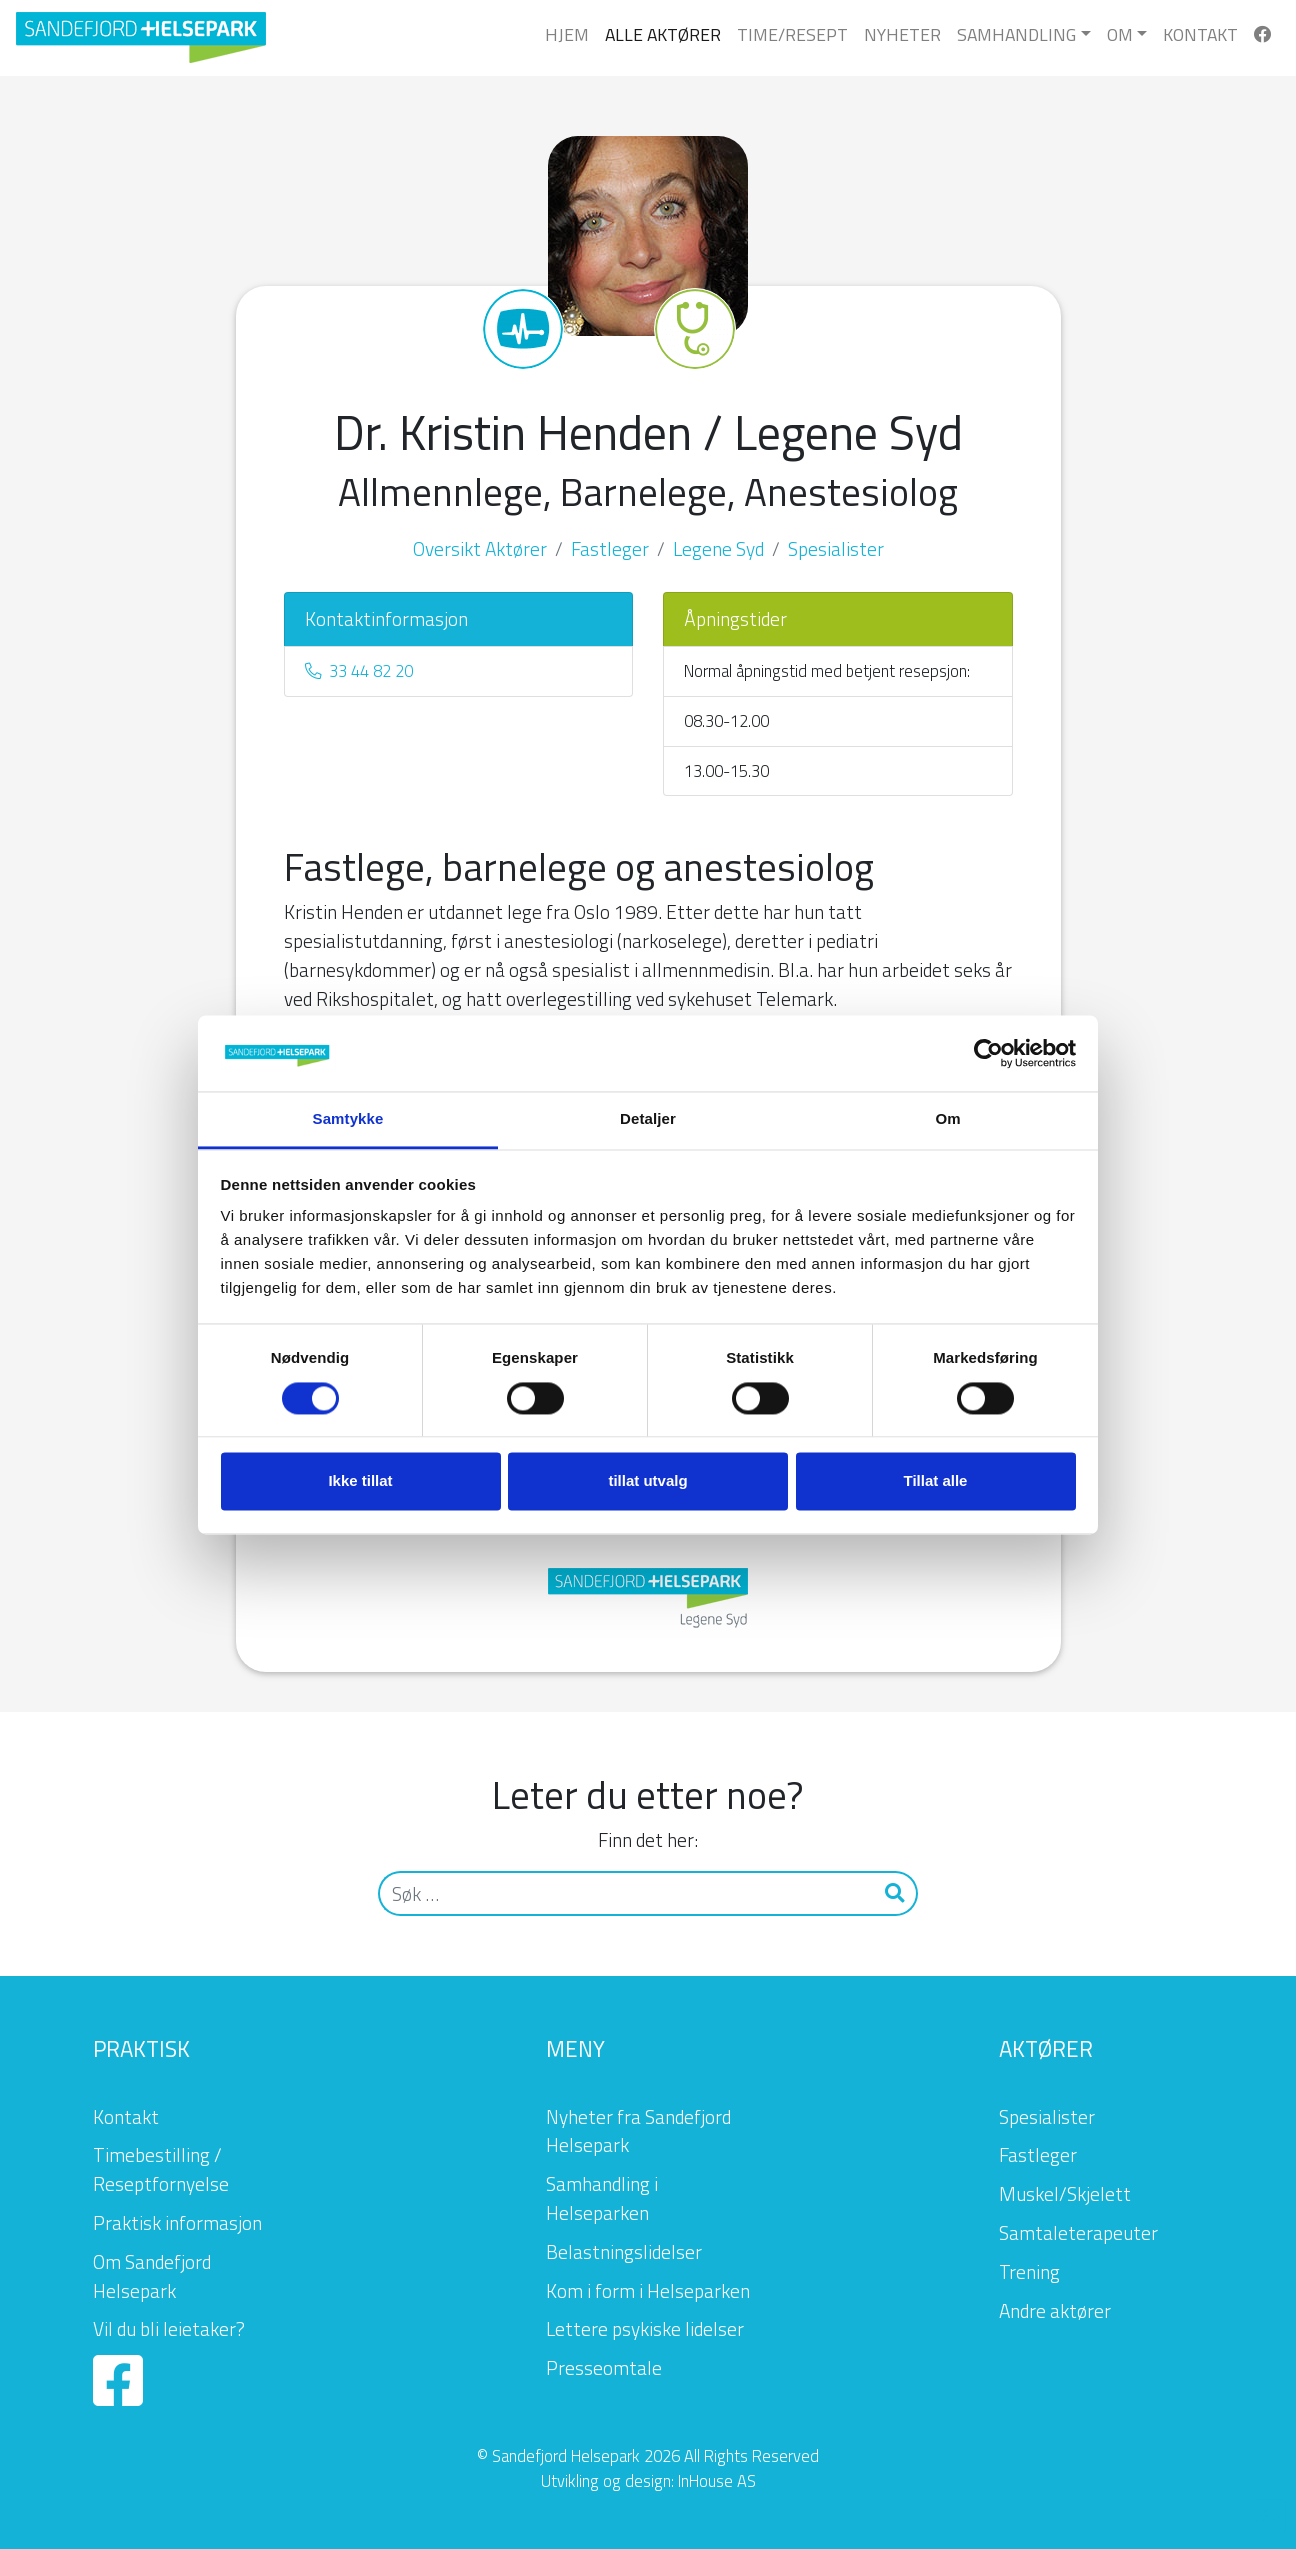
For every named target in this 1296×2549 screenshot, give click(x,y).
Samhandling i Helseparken (602, 2198)
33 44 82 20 (359, 670)
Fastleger (610, 548)
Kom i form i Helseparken (648, 2290)
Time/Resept (792, 34)
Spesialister (836, 548)
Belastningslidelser (624, 2251)
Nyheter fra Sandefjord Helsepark (638, 2131)
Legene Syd (718, 548)
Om (1120, 34)
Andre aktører (1055, 2310)
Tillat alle (936, 1481)
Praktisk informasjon (177, 2222)
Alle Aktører (663, 34)
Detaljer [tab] (648, 1119)
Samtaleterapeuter (1078, 2232)
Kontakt (1200, 34)
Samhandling (1016, 34)
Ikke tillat (360, 1481)
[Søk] (626, 1893)
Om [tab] (947, 1119)
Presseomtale (604, 2367)
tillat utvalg (647, 1481)
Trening (1029, 2271)
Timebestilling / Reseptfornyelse (161, 2169)
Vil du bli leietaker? (169, 2328)
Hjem (567, 34)
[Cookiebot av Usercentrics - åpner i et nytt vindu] (988, 1053)
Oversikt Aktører (480, 548)
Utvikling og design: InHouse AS (648, 2480)
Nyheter (902, 34)
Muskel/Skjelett (1065, 2193)
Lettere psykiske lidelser (645, 2328)
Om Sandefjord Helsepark (152, 2276)
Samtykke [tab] (348, 1119)
